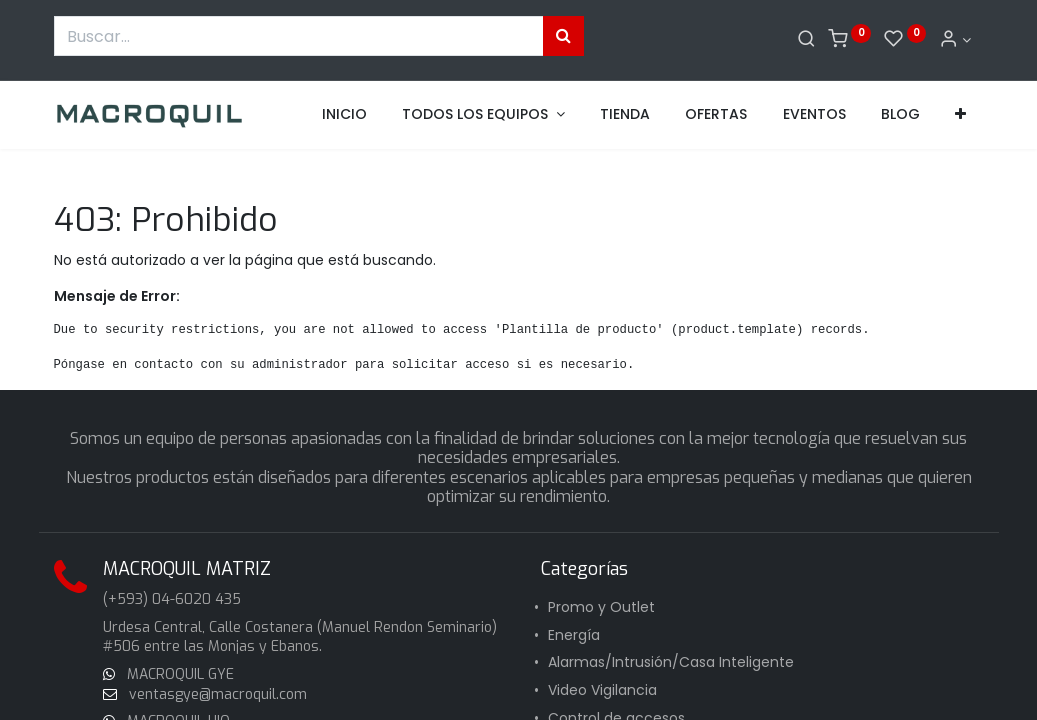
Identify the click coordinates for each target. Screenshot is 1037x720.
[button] (960, 115)
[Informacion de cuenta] (955, 40)
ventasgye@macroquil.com (216, 694)
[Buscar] (806, 40)
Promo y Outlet (601, 607)
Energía (574, 635)
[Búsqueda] (563, 36)
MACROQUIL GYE (178, 674)
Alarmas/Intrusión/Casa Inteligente (671, 662)
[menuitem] (344, 115)
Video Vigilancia (602, 690)
